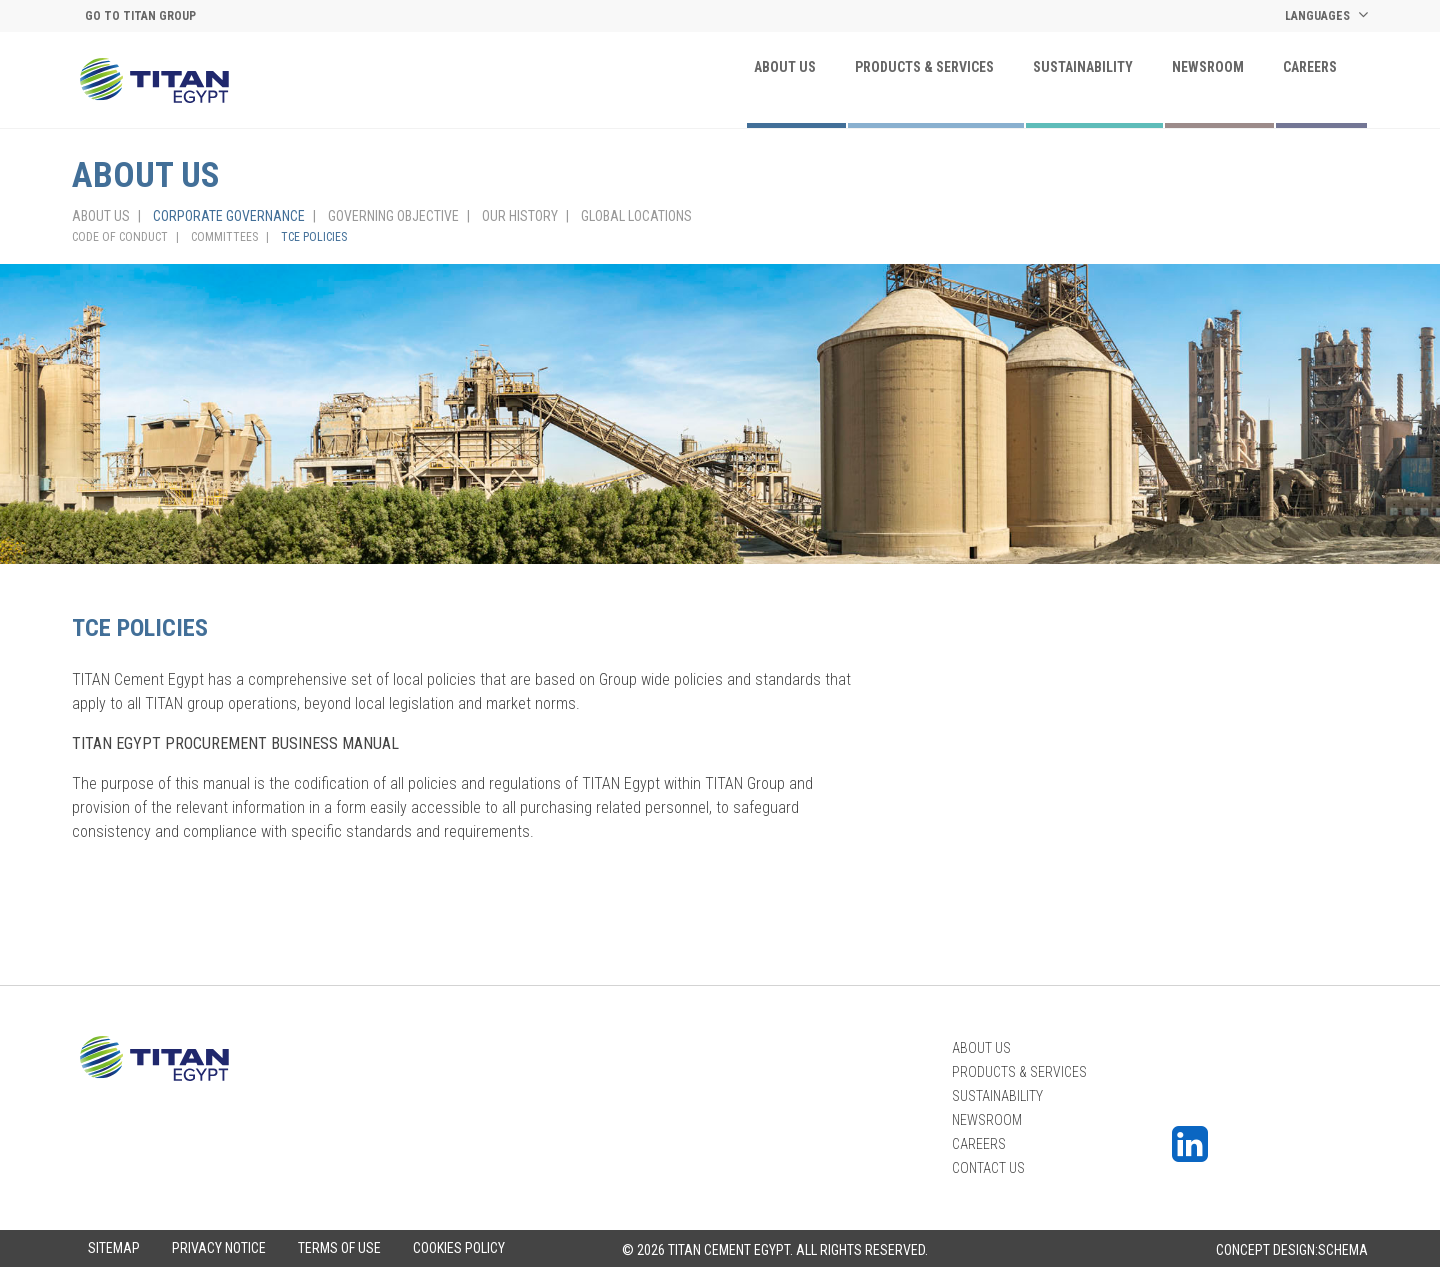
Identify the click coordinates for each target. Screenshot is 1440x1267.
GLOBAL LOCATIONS (636, 216)
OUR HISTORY (520, 216)
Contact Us (988, 1168)
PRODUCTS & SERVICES (924, 67)
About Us (785, 67)
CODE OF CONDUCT (120, 237)
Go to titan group (140, 16)
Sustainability (1083, 67)
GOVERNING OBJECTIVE (393, 216)
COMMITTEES (224, 237)
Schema (1343, 1250)
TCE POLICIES (314, 237)
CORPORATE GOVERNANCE (229, 216)
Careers (1310, 67)
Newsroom (1208, 67)
